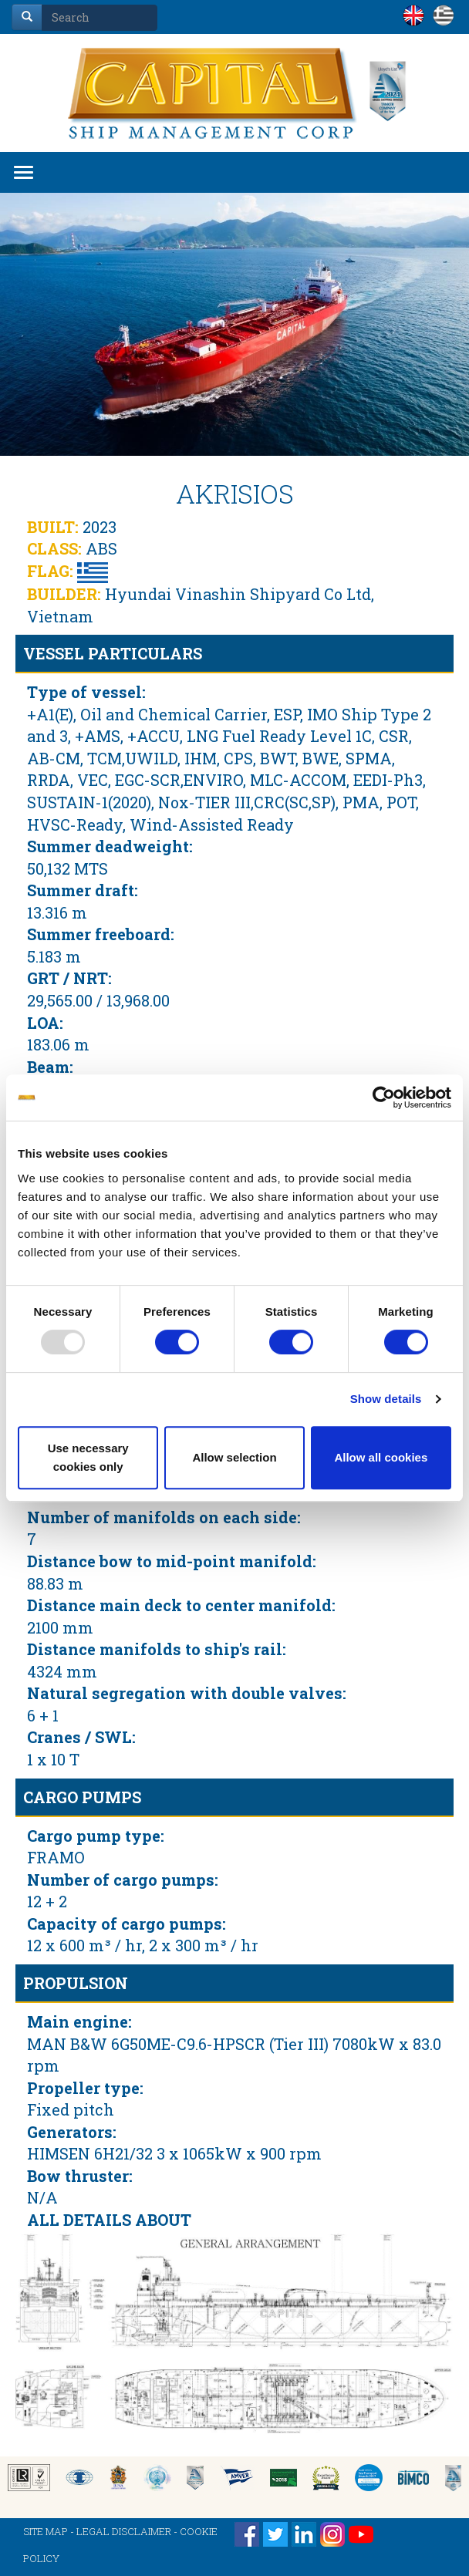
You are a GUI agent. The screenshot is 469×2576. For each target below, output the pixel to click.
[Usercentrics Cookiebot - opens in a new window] (383, 1097)
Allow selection (234, 1457)
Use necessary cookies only (88, 1457)
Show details (386, 1398)
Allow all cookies (380, 1457)
